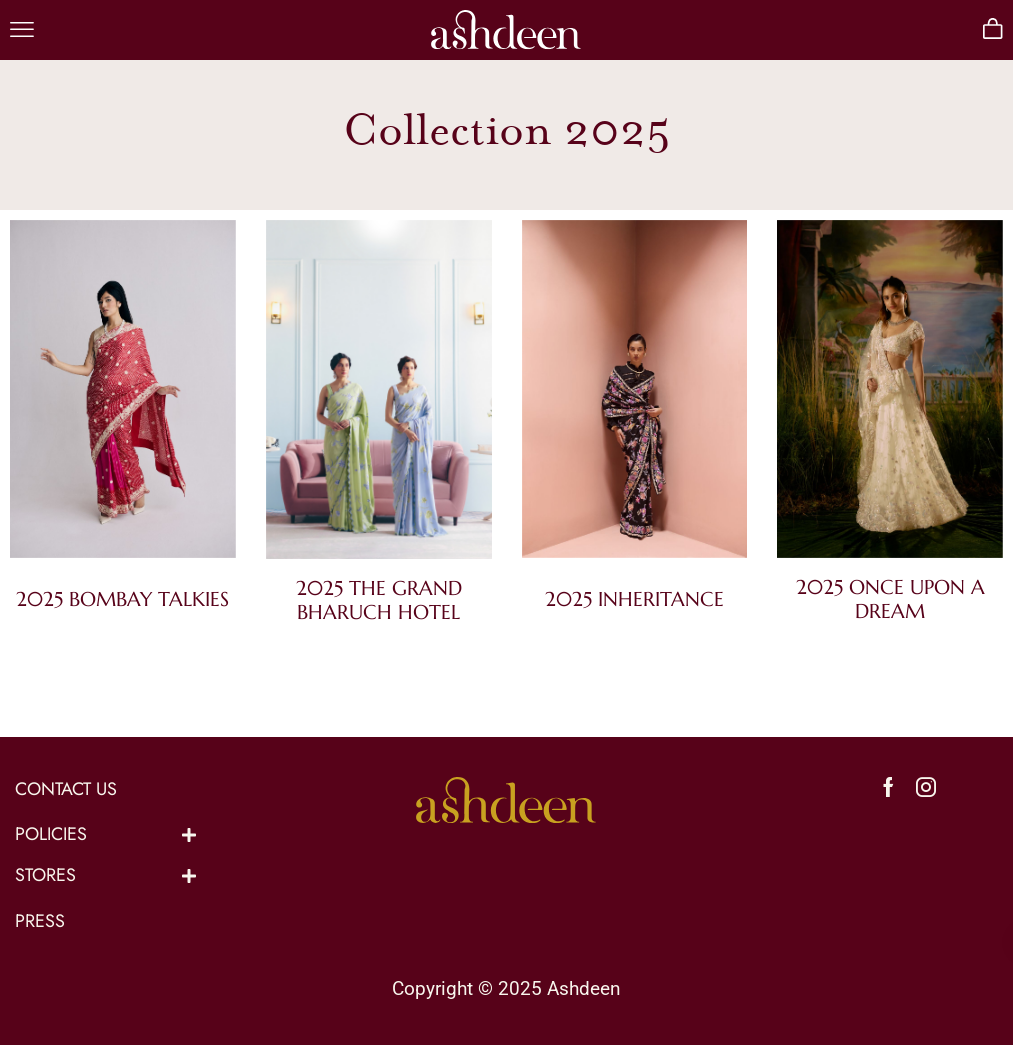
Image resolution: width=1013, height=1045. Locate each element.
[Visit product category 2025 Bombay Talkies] (123, 399)
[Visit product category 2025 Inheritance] (635, 399)
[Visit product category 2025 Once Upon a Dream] (890, 393)
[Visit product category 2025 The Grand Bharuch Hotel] (379, 393)
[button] (22, 30)
